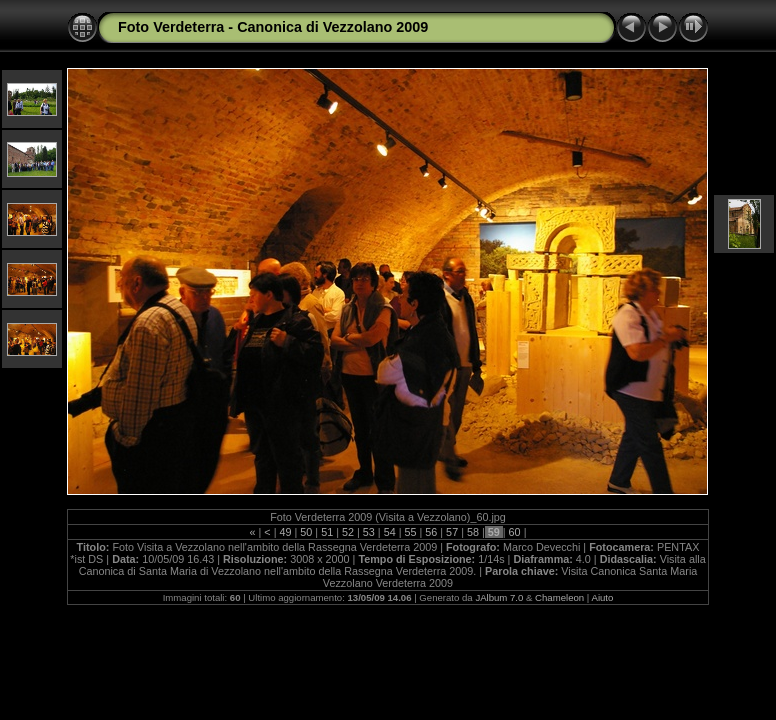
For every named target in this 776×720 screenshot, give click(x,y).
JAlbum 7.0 (499, 597)
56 (431, 532)
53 (369, 532)
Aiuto (602, 597)
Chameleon (559, 597)
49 (286, 532)
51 (327, 532)
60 (515, 532)
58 (473, 532)
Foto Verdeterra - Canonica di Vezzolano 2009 (273, 27)
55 (410, 532)
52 (348, 532)
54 (390, 532)
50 (306, 532)
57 (452, 532)
